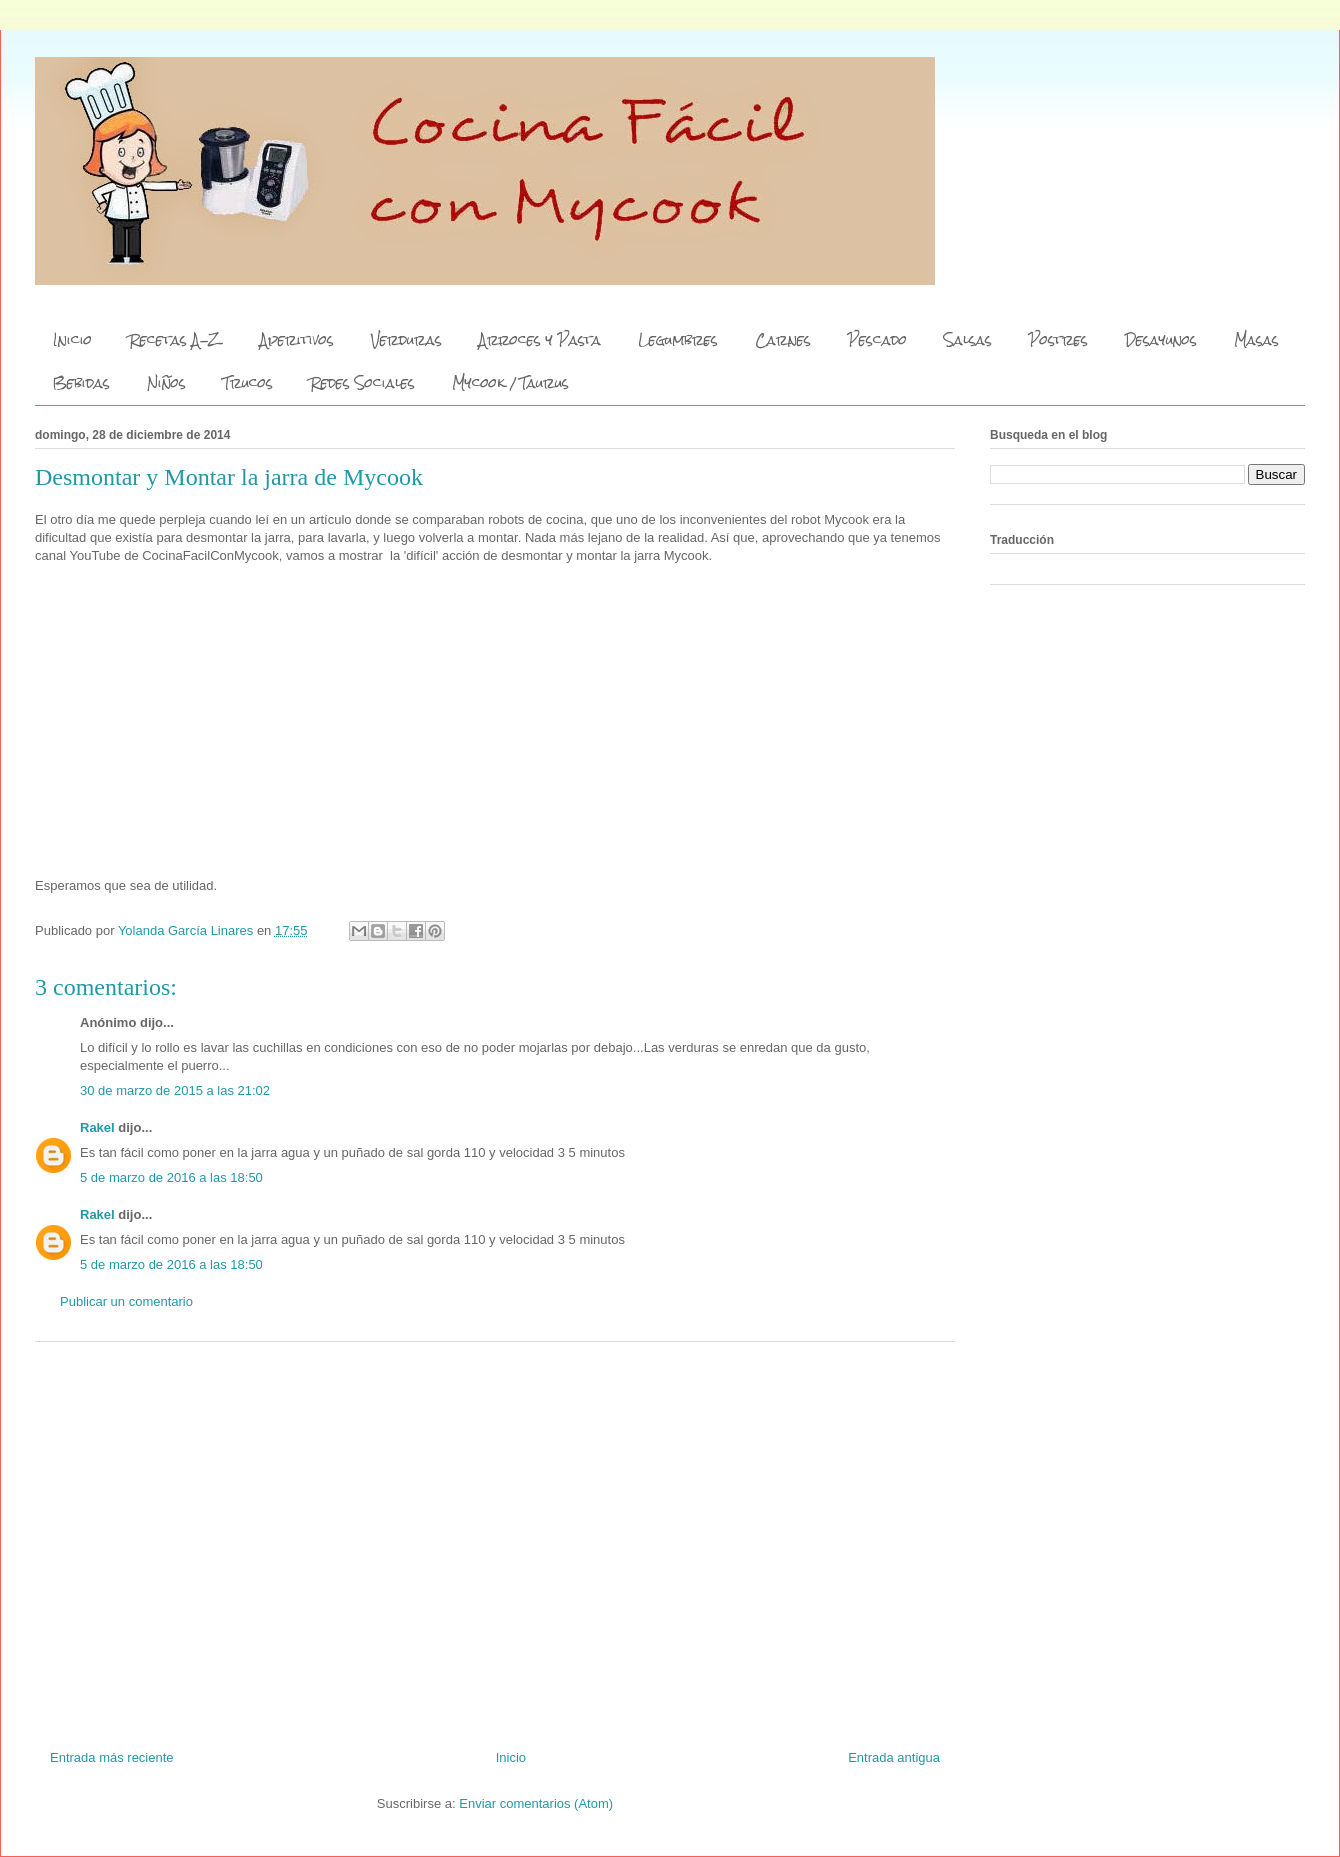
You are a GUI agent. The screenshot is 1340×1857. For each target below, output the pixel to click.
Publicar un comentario (126, 1301)
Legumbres (678, 340)
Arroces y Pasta (540, 340)
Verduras (406, 340)
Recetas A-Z (176, 340)
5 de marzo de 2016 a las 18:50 (171, 1177)
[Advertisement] (495, 1538)
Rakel (97, 1127)
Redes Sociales (362, 383)
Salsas (968, 340)
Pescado (877, 340)
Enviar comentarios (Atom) (536, 1803)
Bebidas (81, 383)
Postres (1058, 340)
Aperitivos (297, 340)
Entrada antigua (894, 1757)
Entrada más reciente (112, 1757)
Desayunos (1161, 340)
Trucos (248, 383)
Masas (1256, 340)
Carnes (783, 340)
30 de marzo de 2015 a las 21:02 (175, 1090)
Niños (166, 383)
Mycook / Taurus (510, 383)
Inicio (72, 340)
